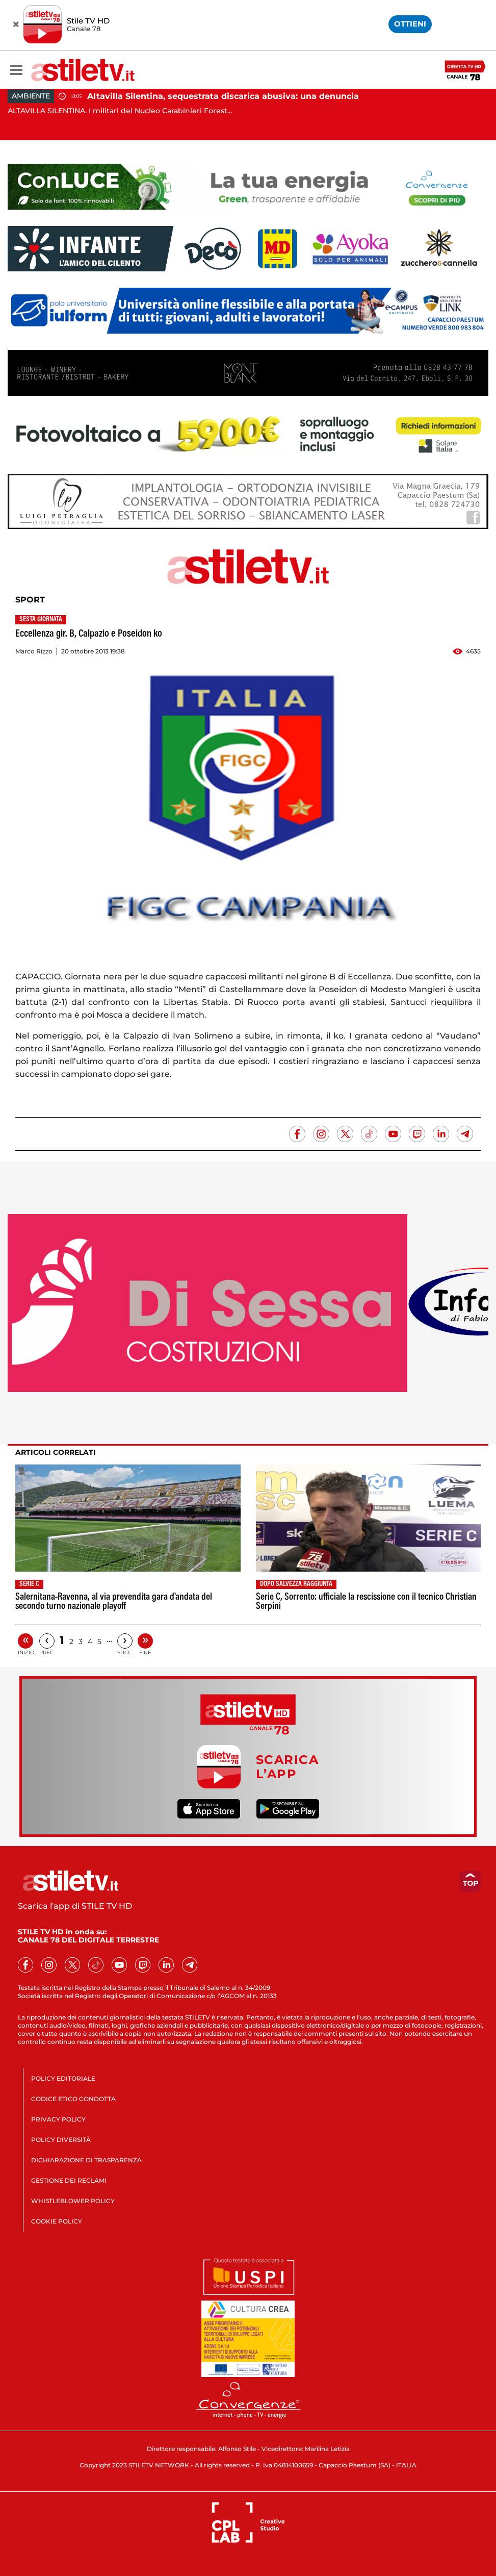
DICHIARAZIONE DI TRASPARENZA (86, 2160)
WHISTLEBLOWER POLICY (73, 2201)
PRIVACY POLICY (58, 2119)
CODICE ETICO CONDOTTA (73, 2099)
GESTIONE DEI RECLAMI (69, 2180)
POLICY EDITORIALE (63, 2078)
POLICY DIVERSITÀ (61, 2139)
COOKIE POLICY (56, 2221)
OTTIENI (410, 24)
